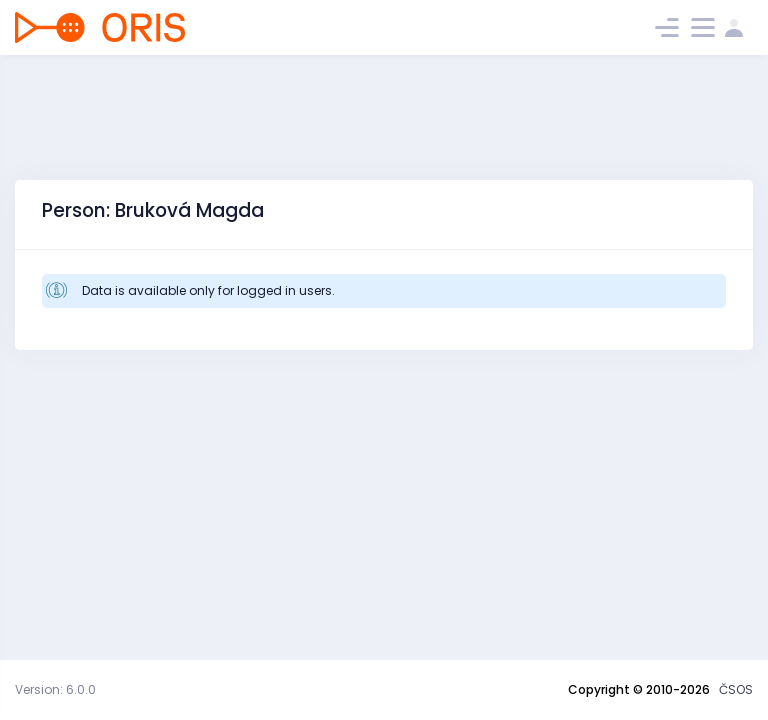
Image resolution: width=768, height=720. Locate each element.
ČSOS (736, 689)
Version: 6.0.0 (55, 689)
